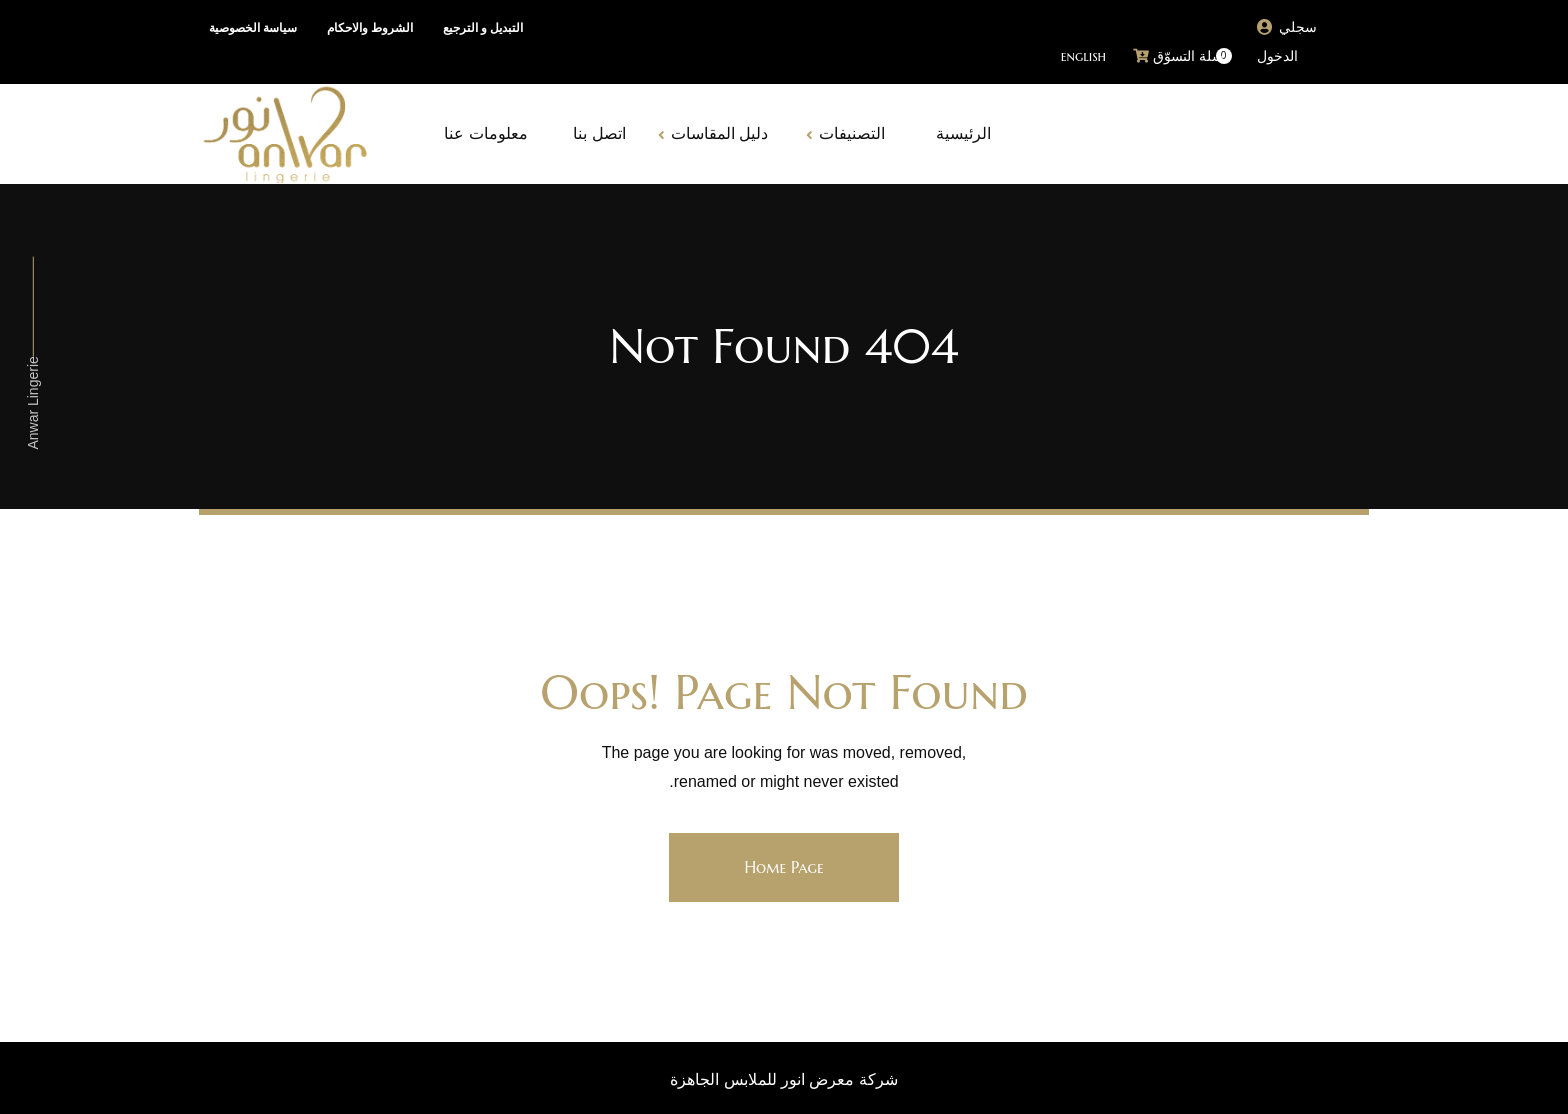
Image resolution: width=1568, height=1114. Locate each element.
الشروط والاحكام (370, 28)
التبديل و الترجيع (483, 28)
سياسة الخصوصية (253, 28)
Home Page (783, 867)
